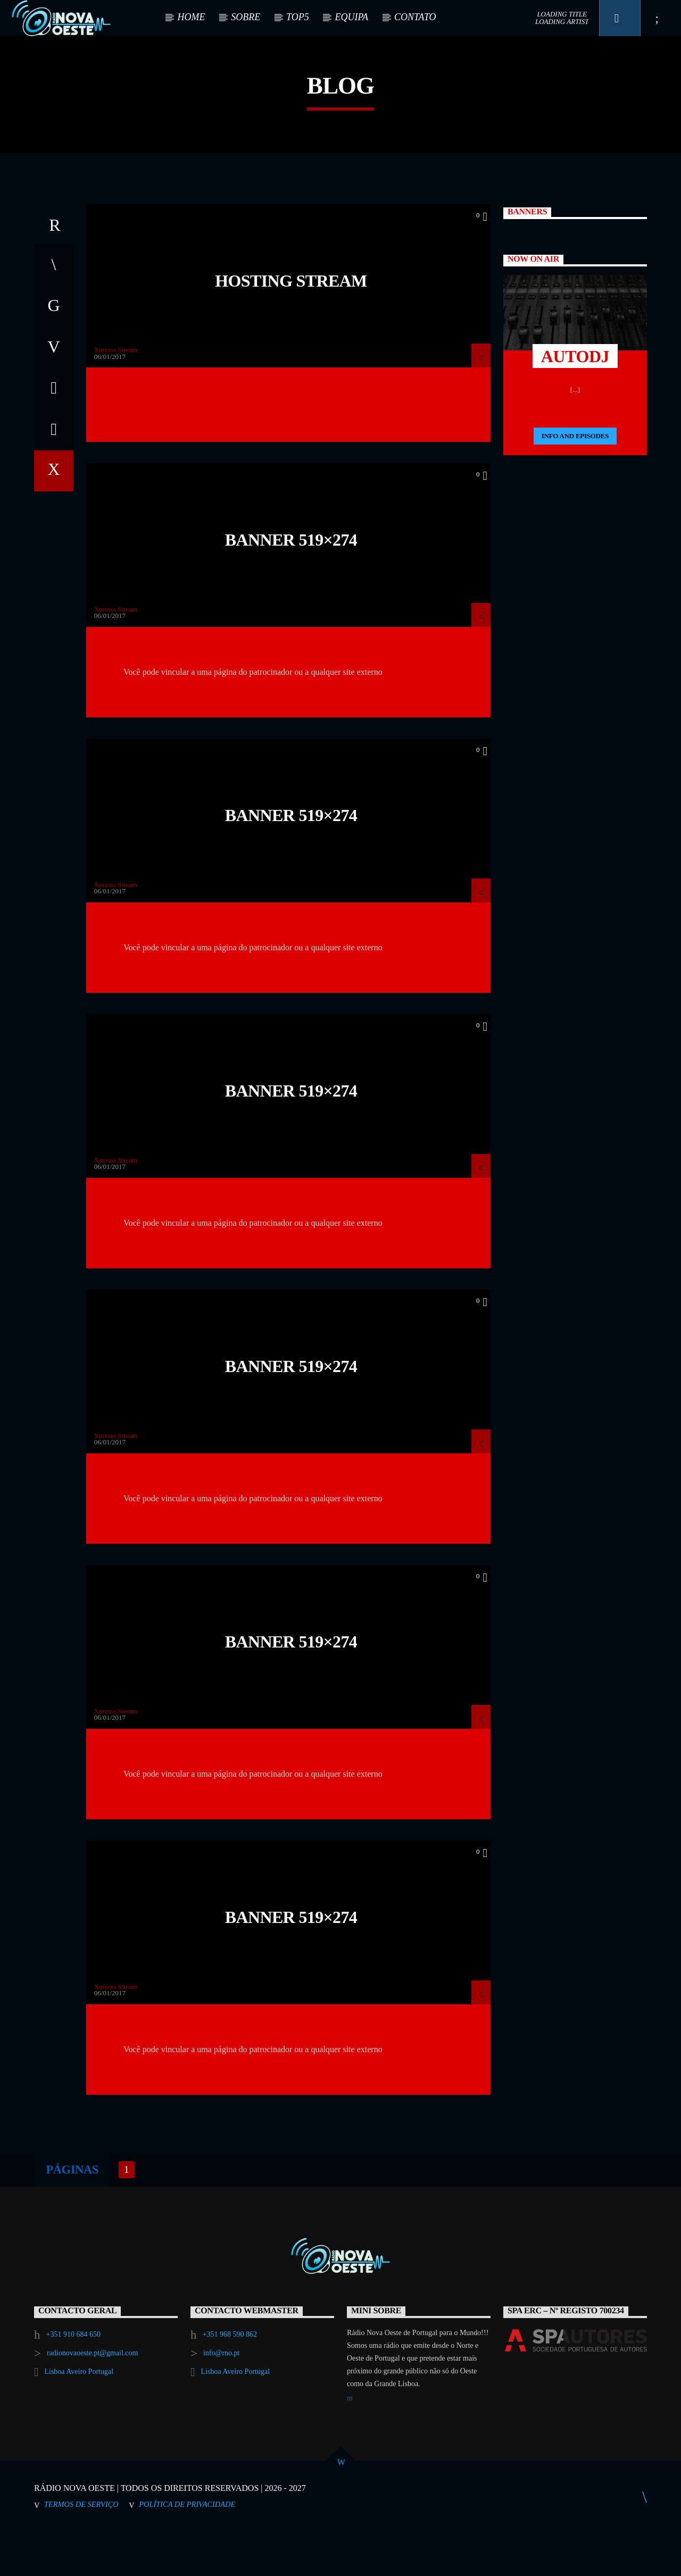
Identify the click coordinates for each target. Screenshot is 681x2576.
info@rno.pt (221, 2398)
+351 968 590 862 (230, 2379)
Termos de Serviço (81, 2549)
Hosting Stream (291, 325)
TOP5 (297, 17)
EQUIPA (351, 17)
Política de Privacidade (187, 2549)
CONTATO (415, 17)
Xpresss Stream (115, 394)
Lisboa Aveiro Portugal (78, 2416)
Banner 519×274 (291, 584)
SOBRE (245, 17)
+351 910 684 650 (73, 2379)
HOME (191, 17)
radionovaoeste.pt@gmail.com (92, 2398)
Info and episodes (575, 480)
